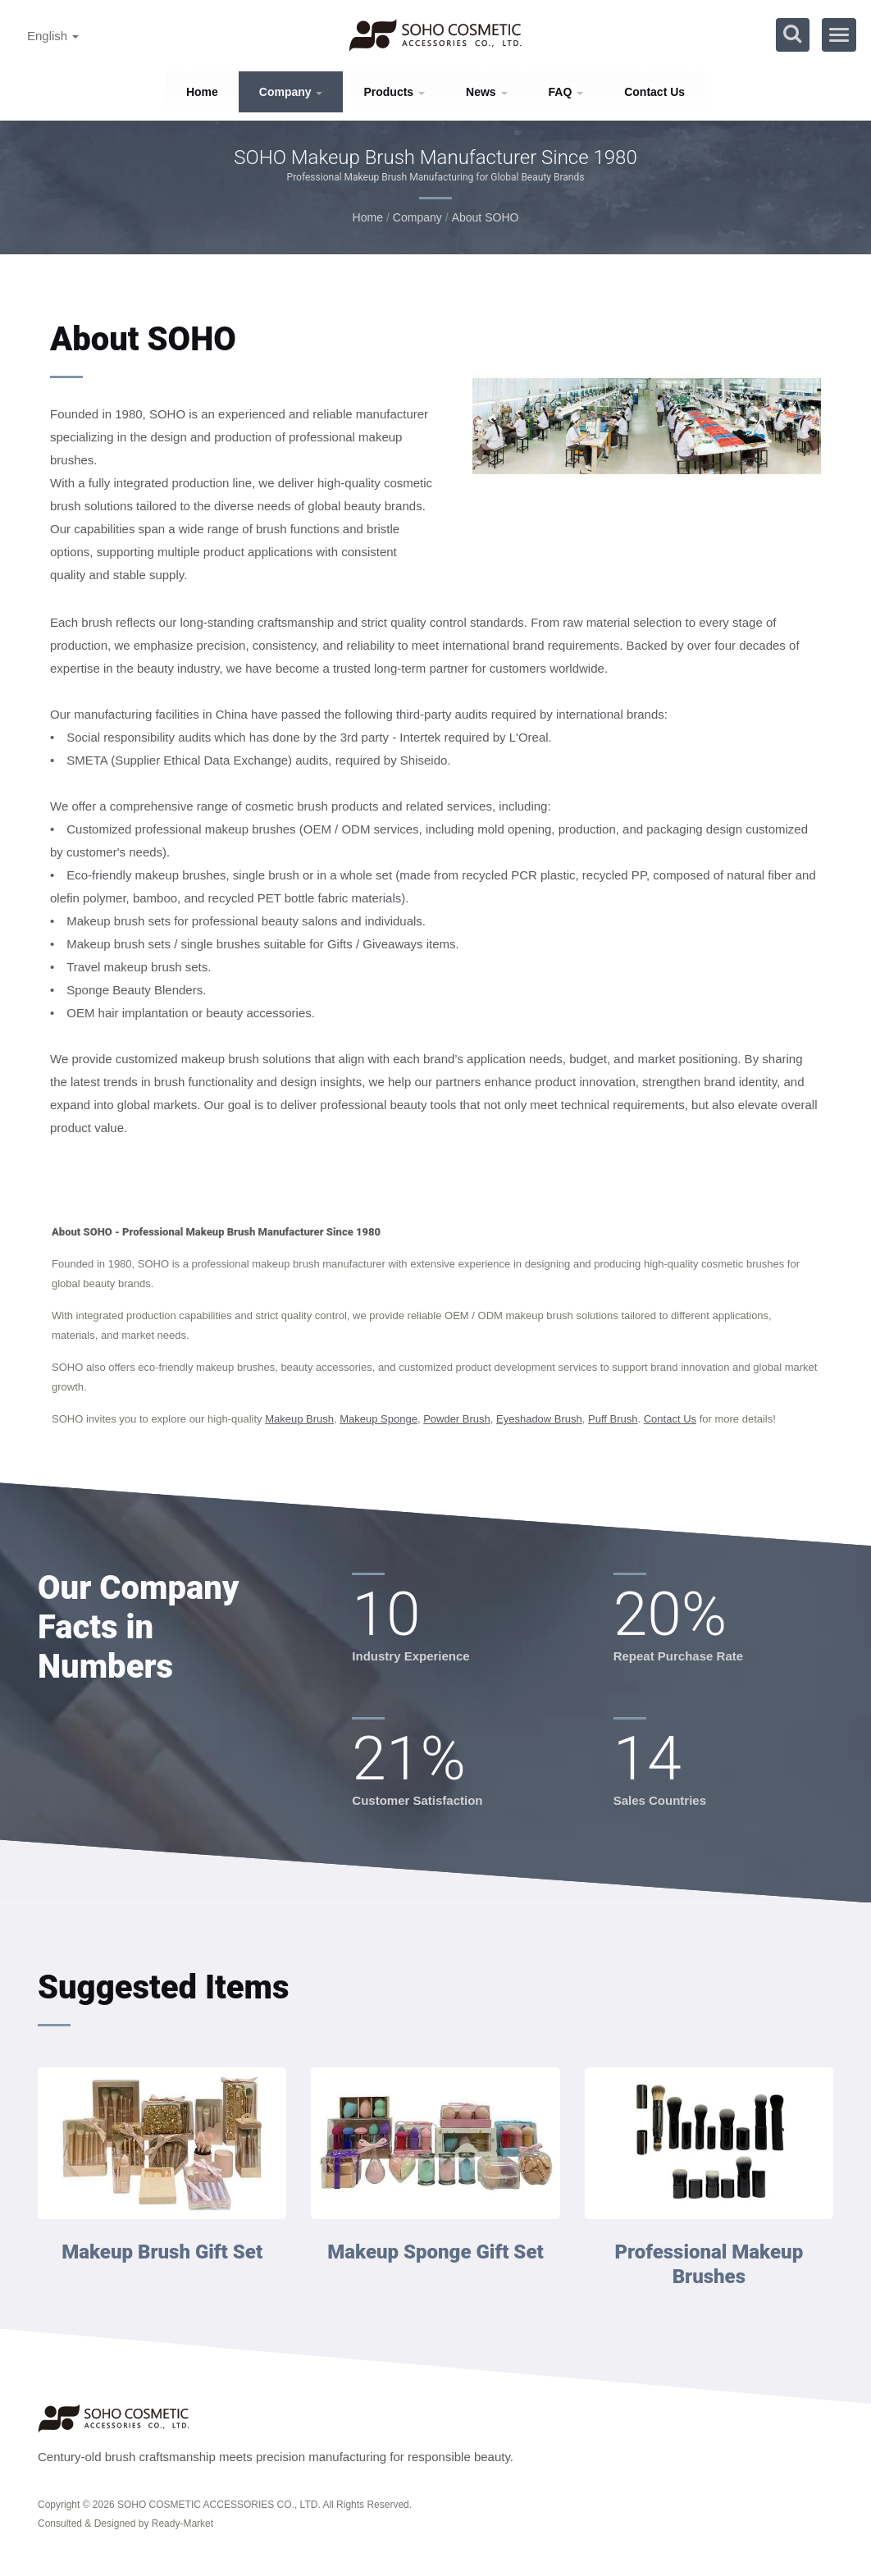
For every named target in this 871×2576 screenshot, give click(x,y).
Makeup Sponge (378, 1419)
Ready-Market (182, 2523)
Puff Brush (612, 1419)
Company (291, 91)
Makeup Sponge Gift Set (435, 2251)
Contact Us (654, 91)
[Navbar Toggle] (839, 35)
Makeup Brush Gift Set (162, 2251)
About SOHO (485, 217)
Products (394, 91)
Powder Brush (456, 1419)
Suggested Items (164, 1987)
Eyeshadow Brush (539, 1419)
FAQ (566, 91)
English (53, 36)
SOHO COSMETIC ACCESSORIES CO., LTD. (219, 2504)
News (486, 91)
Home (202, 91)
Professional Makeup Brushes (708, 2264)
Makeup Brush (299, 1419)
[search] (792, 35)
